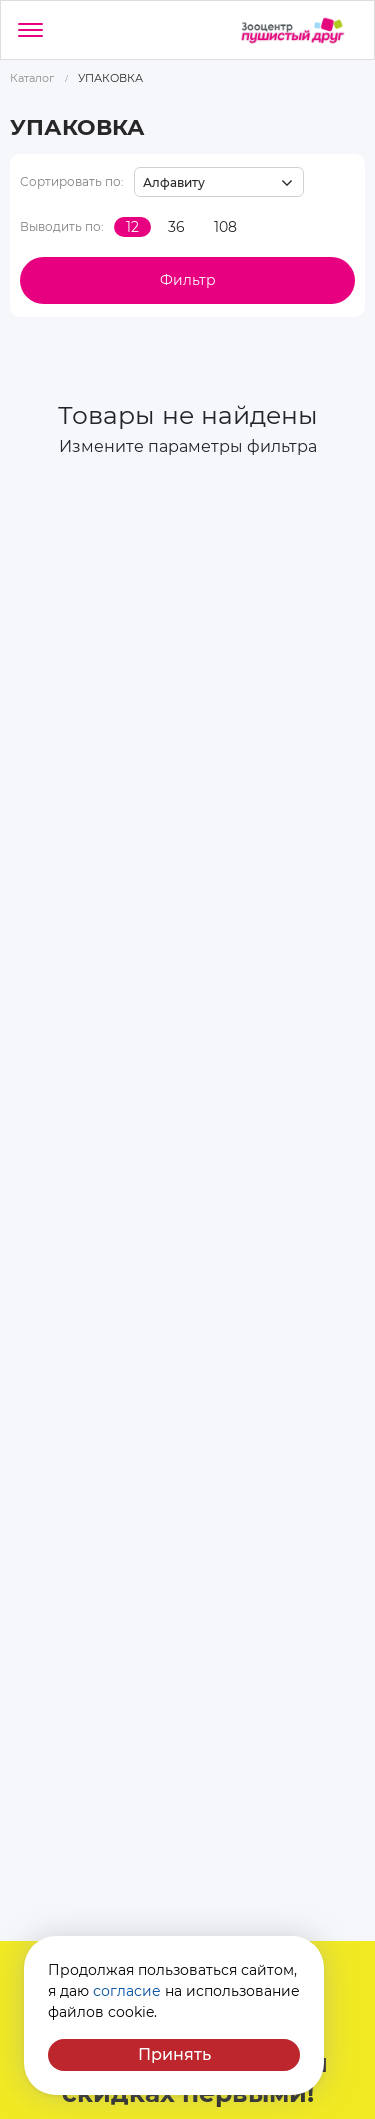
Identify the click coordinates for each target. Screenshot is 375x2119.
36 (176, 227)
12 (132, 227)
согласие (127, 1991)
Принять (174, 2054)
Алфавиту (174, 182)
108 (225, 227)
